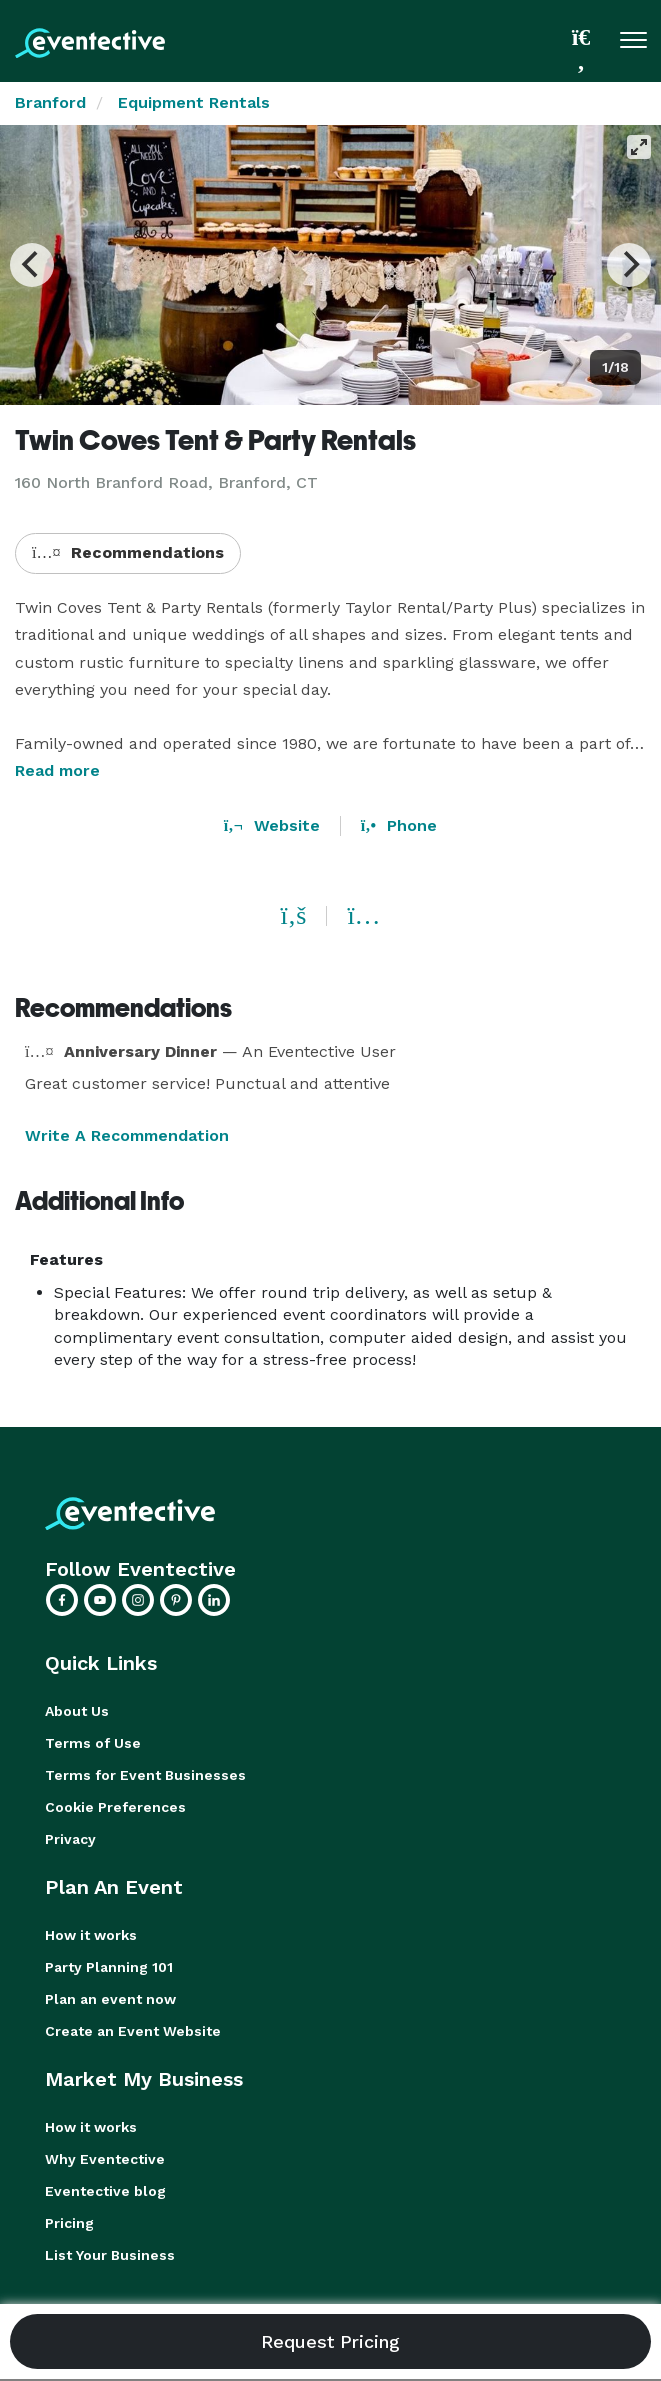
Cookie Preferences (115, 1807)
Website (272, 825)
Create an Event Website (133, 2031)
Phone (399, 825)
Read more (57, 770)
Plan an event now (110, 1999)
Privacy (70, 1839)
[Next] (629, 265)
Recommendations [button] (128, 552)
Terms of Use (93, 1743)
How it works (91, 1935)
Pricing (69, 2223)
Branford (50, 102)
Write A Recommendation (127, 1135)
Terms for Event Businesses (145, 1775)
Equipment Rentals (194, 102)
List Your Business (110, 2255)
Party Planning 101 (109, 1967)
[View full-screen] (639, 147)
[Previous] (32, 265)
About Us (77, 1711)
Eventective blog (105, 2191)
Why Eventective (105, 2159)
